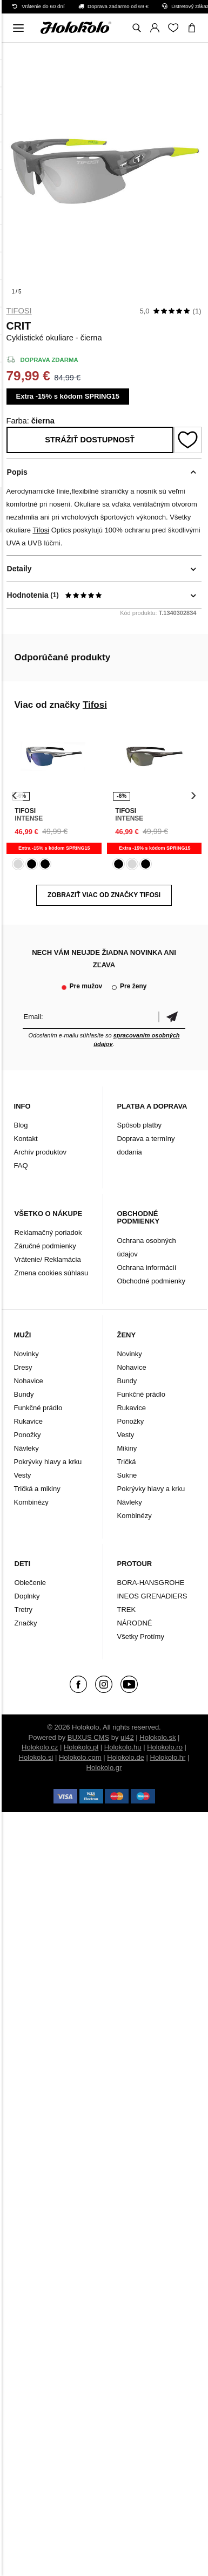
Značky (26, 1623)
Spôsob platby (139, 1125)
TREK (126, 1609)
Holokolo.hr (168, 1757)
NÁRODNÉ (134, 1623)
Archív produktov (40, 1152)
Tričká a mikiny (37, 1489)
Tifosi (19, 310)
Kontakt (26, 1139)
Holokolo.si (36, 1757)
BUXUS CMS (88, 1737)
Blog (21, 1125)
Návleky (26, 1448)
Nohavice (28, 1381)
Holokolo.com (80, 1757)
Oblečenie (30, 1583)
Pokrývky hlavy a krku (48, 1462)
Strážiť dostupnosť (90, 439)
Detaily (19, 568)
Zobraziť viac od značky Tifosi (104, 895)
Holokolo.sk (157, 1737)
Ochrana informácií (146, 1267)
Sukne (127, 1475)
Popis (17, 472)
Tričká (126, 1462)
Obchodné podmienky (151, 1281)
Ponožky (27, 1435)
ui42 (127, 1737)
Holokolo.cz (40, 1747)
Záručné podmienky (45, 1246)
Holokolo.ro (165, 1747)
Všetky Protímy (140, 1636)
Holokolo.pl (81, 1747)
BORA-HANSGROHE (150, 1583)
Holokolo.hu (123, 1747)
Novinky (26, 1354)
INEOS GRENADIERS (152, 1596)
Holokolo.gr (104, 1768)
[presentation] (14, 795)
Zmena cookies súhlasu (52, 1273)
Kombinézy (31, 1502)
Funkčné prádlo (38, 1408)
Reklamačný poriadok (48, 1232)
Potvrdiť (171, 1017)
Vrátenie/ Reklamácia (48, 1259)
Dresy (23, 1367)
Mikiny (127, 1448)
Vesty (22, 1475)
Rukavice (28, 1421)
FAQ (21, 1165)
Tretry (23, 1609)
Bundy (24, 1394)
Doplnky (27, 1596)
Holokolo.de (125, 1757)
